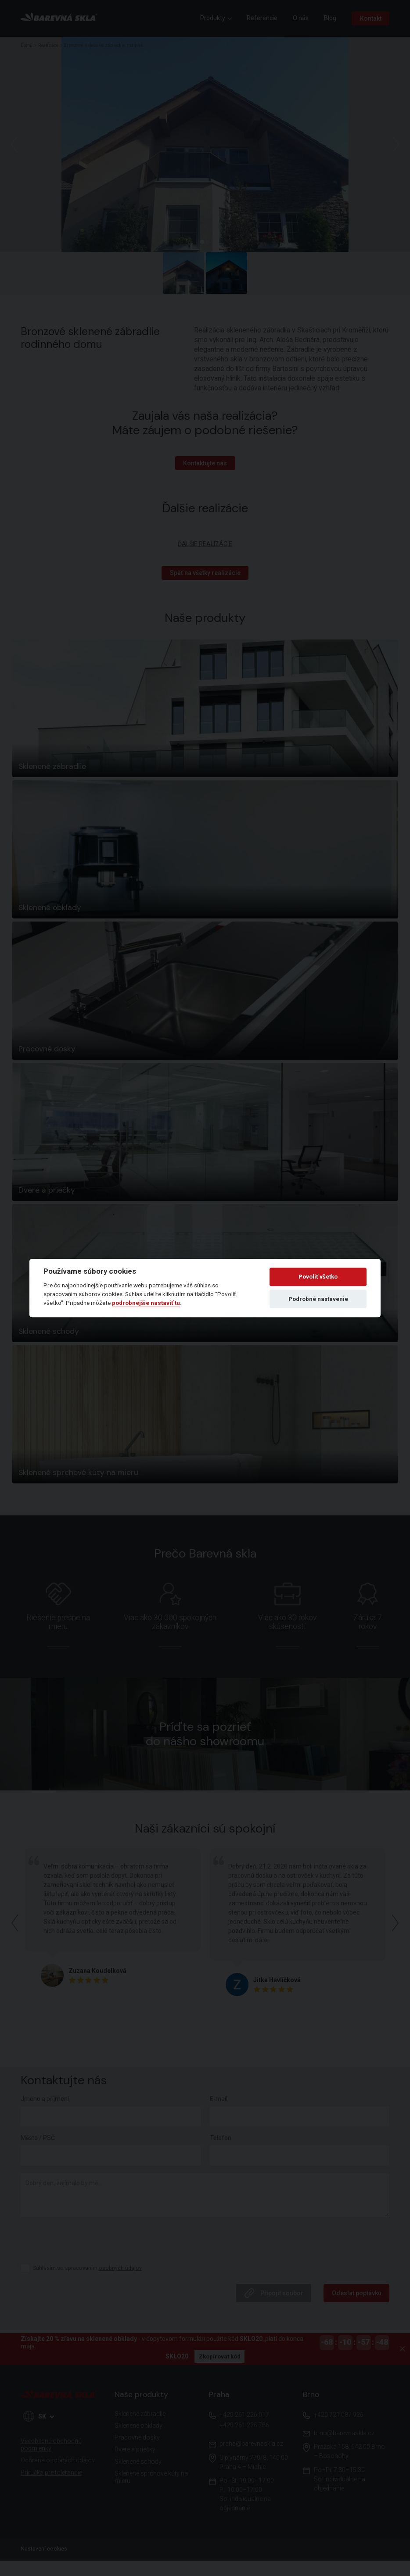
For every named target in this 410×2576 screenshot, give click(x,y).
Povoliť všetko (318, 1277)
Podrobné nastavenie (318, 1299)
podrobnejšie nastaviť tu (146, 1303)
